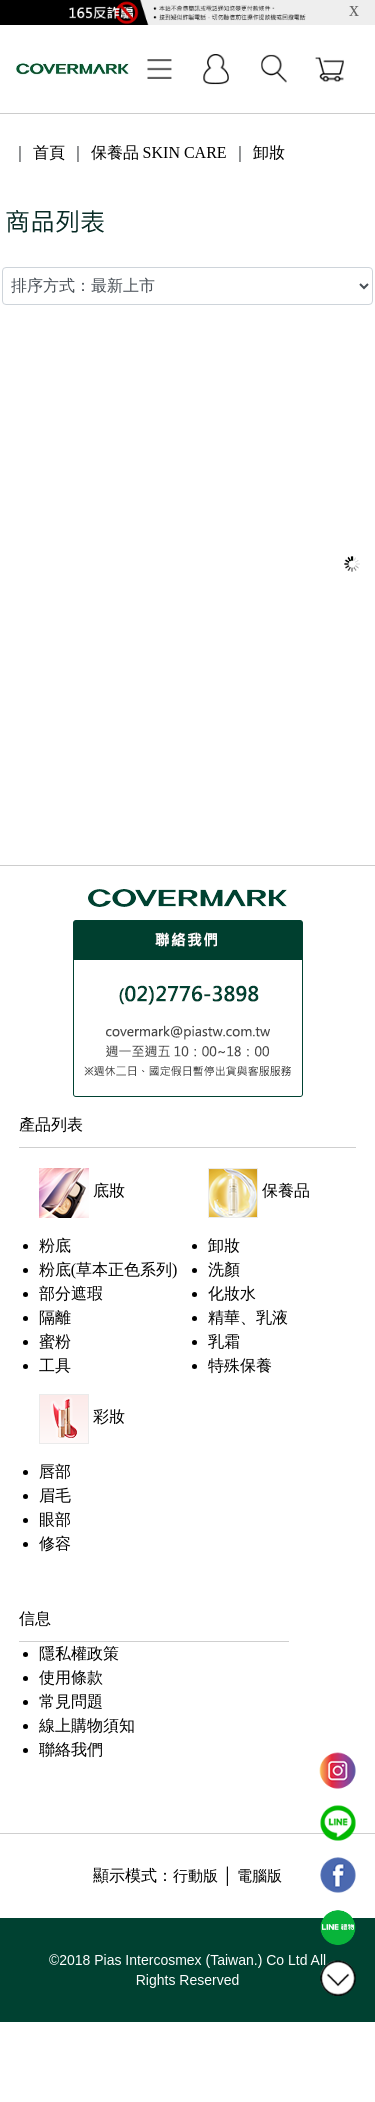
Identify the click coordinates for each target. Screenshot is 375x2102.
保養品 (286, 1190)
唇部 (55, 1471)
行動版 (195, 1876)
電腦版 (259, 1876)
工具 (55, 1365)
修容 (55, 1543)
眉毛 (55, 1495)
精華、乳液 (248, 1317)
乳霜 (224, 1341)
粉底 (55, 1245)
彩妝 (109, 1416)
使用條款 (71, 1677)
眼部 (55, 1519)
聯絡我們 (71, 1749)
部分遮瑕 (71, 1293)
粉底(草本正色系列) (108, 1269)
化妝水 (232, 1293)
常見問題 (71, 1701)
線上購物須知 (87, 1725)
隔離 (55, 1317)
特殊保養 (240, 1365)
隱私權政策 (79, 1653)
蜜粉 (55, 1341)
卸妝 (224, 1245)
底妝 (109, 1190)
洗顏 (224, 1269)
